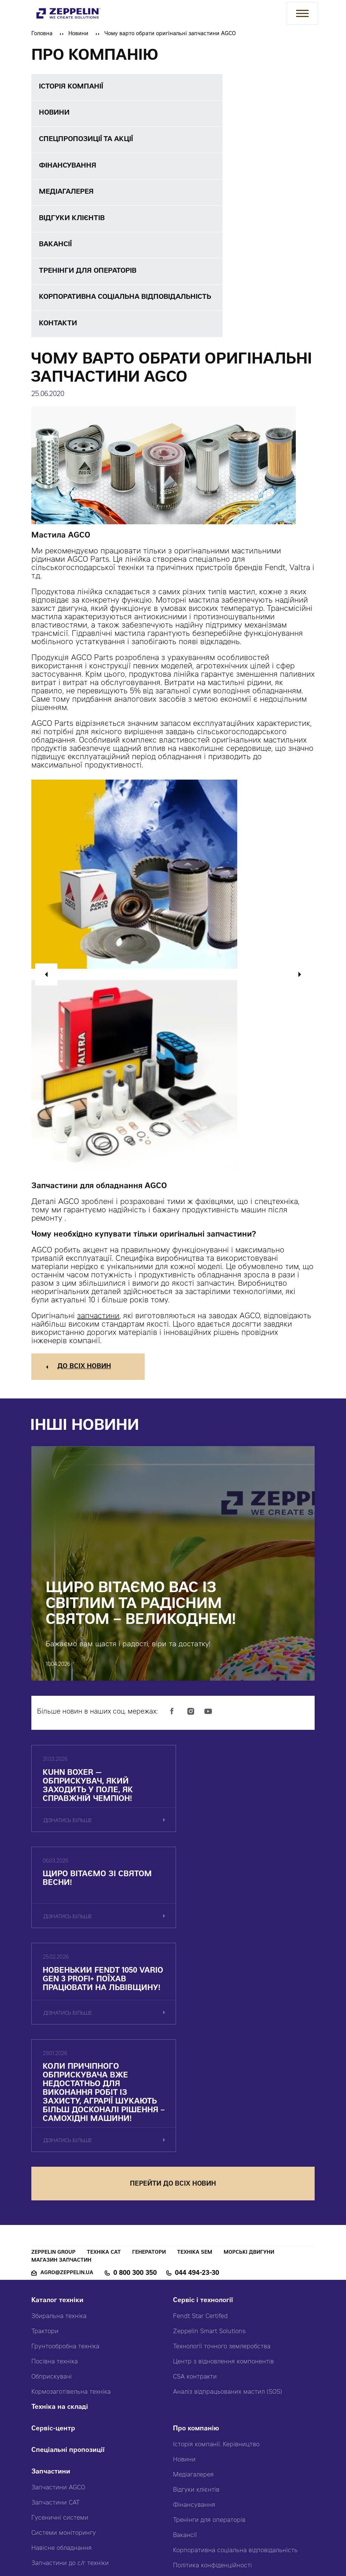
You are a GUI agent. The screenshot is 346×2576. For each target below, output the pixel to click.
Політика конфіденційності (212, 2391)
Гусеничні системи (59, 2344)
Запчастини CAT (55, 2329)
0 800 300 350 (135, 2099)
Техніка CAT (104, 2078)
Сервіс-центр (53, 2254)
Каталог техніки (57, 2126)
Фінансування (194, 2331)
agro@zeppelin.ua (66, 2098)
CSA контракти (195, 2203)
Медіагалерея (193, 2301)
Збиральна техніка (58, 2142)
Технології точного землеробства (221, 2172)
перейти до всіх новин (173, 2009)
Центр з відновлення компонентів (223, 2187)
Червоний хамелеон (264, 2534)
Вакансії (185, 2361)
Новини (78, 34)
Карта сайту (191, 2434)
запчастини (98, 1322)
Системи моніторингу (63, 2359)
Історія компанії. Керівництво (216, 2270)
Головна (42, 34)
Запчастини (50, 2298)
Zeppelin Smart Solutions (209, 2157)
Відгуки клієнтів (196, 2316)
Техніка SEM (194, 2078)
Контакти (188, 2413)
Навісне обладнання (61, 2374)
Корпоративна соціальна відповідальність (235, 2376)
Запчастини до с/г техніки (70, 2389)
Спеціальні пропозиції (68, 2276)
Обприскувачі (51, 2203)
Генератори (149, 2078)
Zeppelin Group (53, 2078)
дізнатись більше (68, 1828)
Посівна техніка (54, 2187)
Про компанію (196, 2254)
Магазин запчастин (61, 2086)
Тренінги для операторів (209, 2346)
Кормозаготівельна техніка (71, 2218)
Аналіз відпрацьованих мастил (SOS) (227, 2218)
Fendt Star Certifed (200, 2142)
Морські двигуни (249, 2078)
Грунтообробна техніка (65, 2172)
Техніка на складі (59, 2233)
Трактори (45, 2157)
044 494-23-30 (197, 2099)
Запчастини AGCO (58, 2313)
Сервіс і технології (203, 2126)
